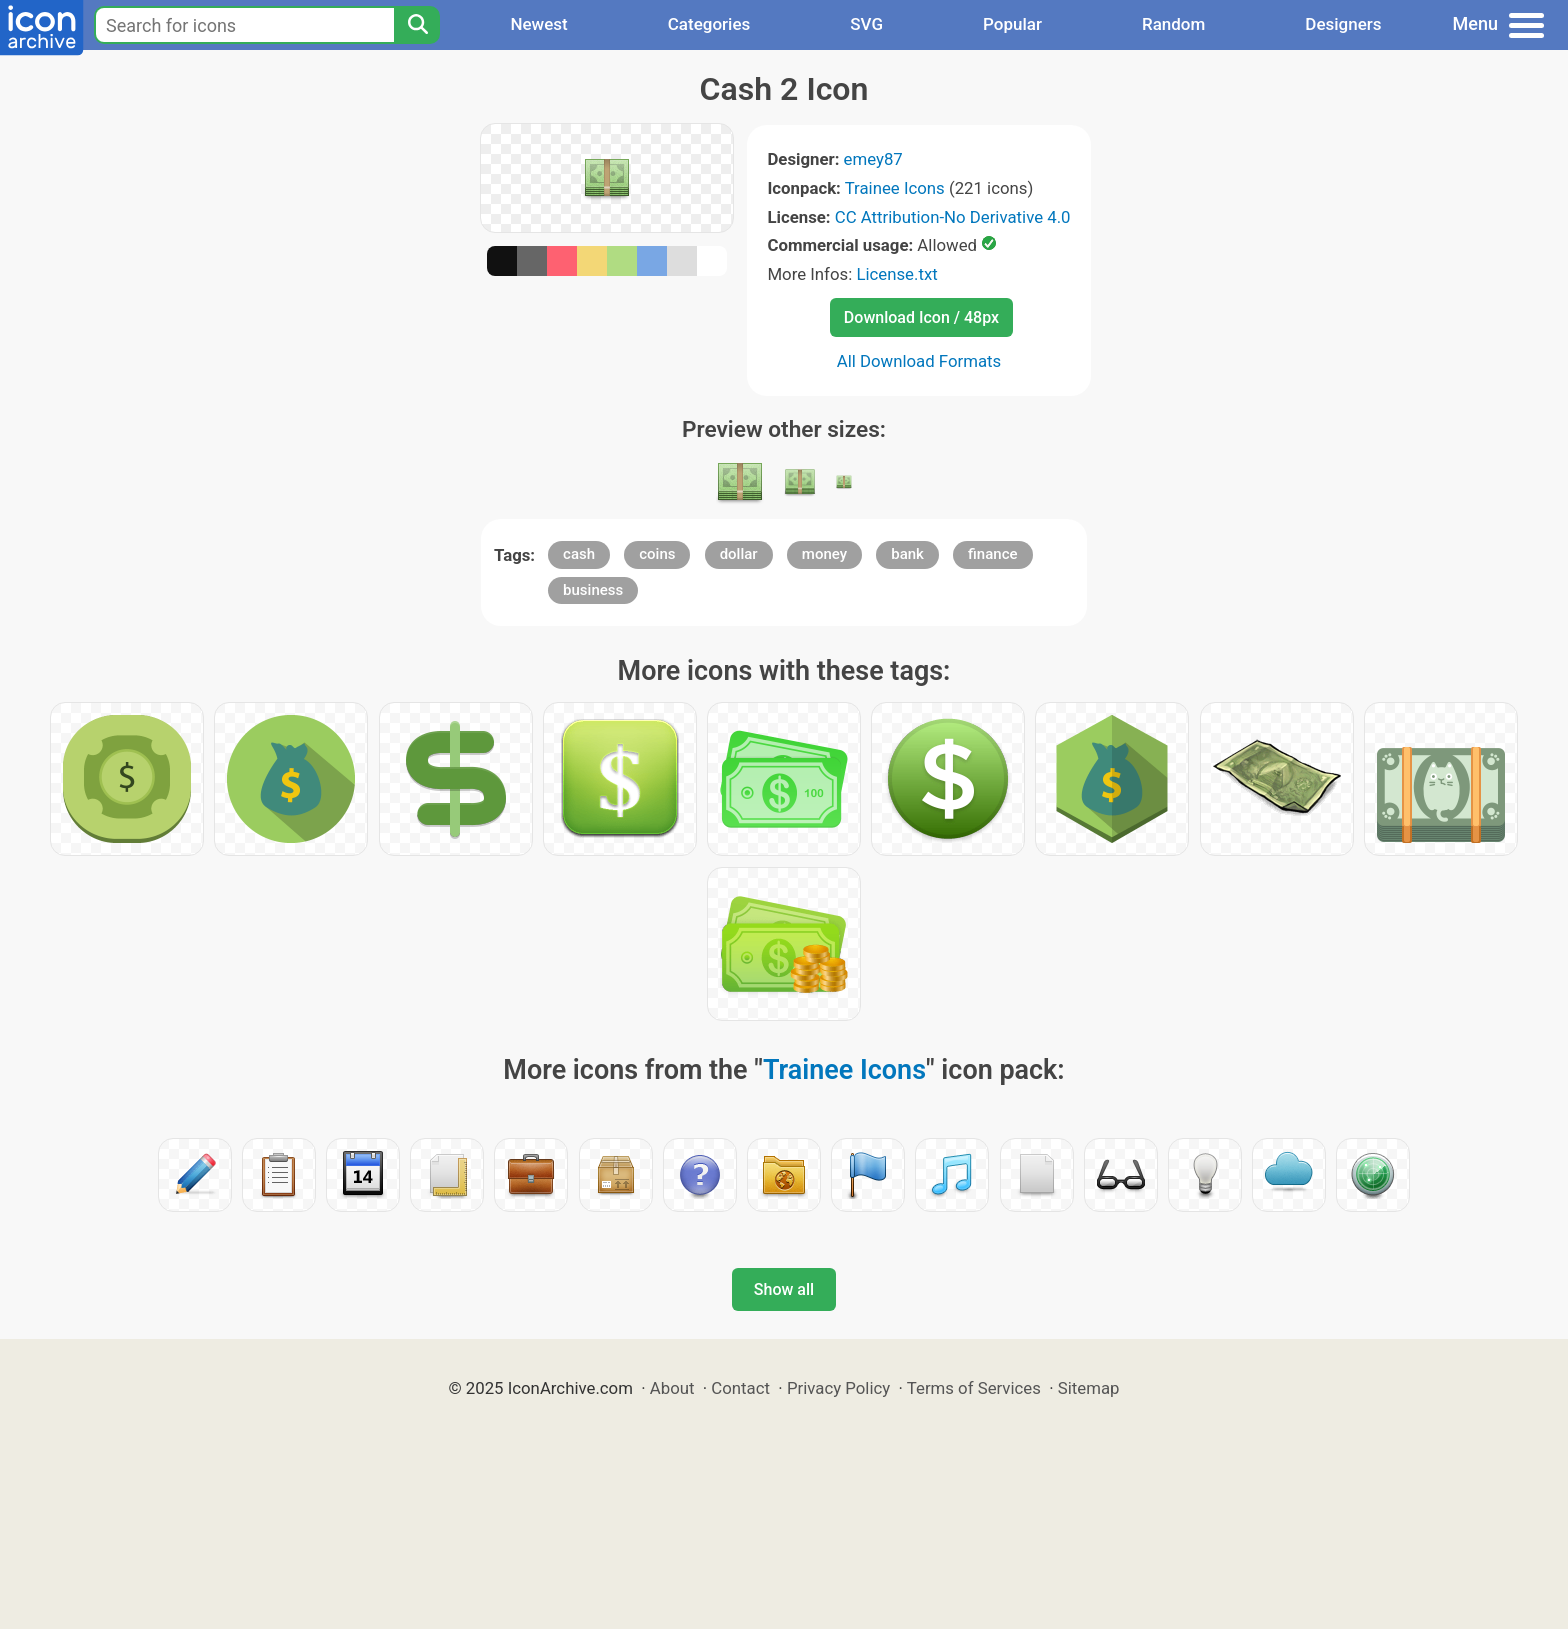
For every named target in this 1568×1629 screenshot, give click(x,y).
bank (907, 554)
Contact (740, 1388)
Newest (538, 24)
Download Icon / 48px (921, 317)
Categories (709, 24)
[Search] (417, 25)
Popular (1012, 24)
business (593, 590)
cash (579, 554)
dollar (739, 554)
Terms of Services (974, 1388)
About (672, 1388)
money (824, 554)
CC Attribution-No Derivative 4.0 (953, 217)
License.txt (896, 274)
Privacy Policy (838, 1388)
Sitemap (1089, 1388)
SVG (866, 24)
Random (1173, 24)
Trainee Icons (895, 188)
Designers (1343, 24)
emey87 (873, 159)
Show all (784, 1289)
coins (657, 554)
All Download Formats (919, 361)
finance (992, 554)
